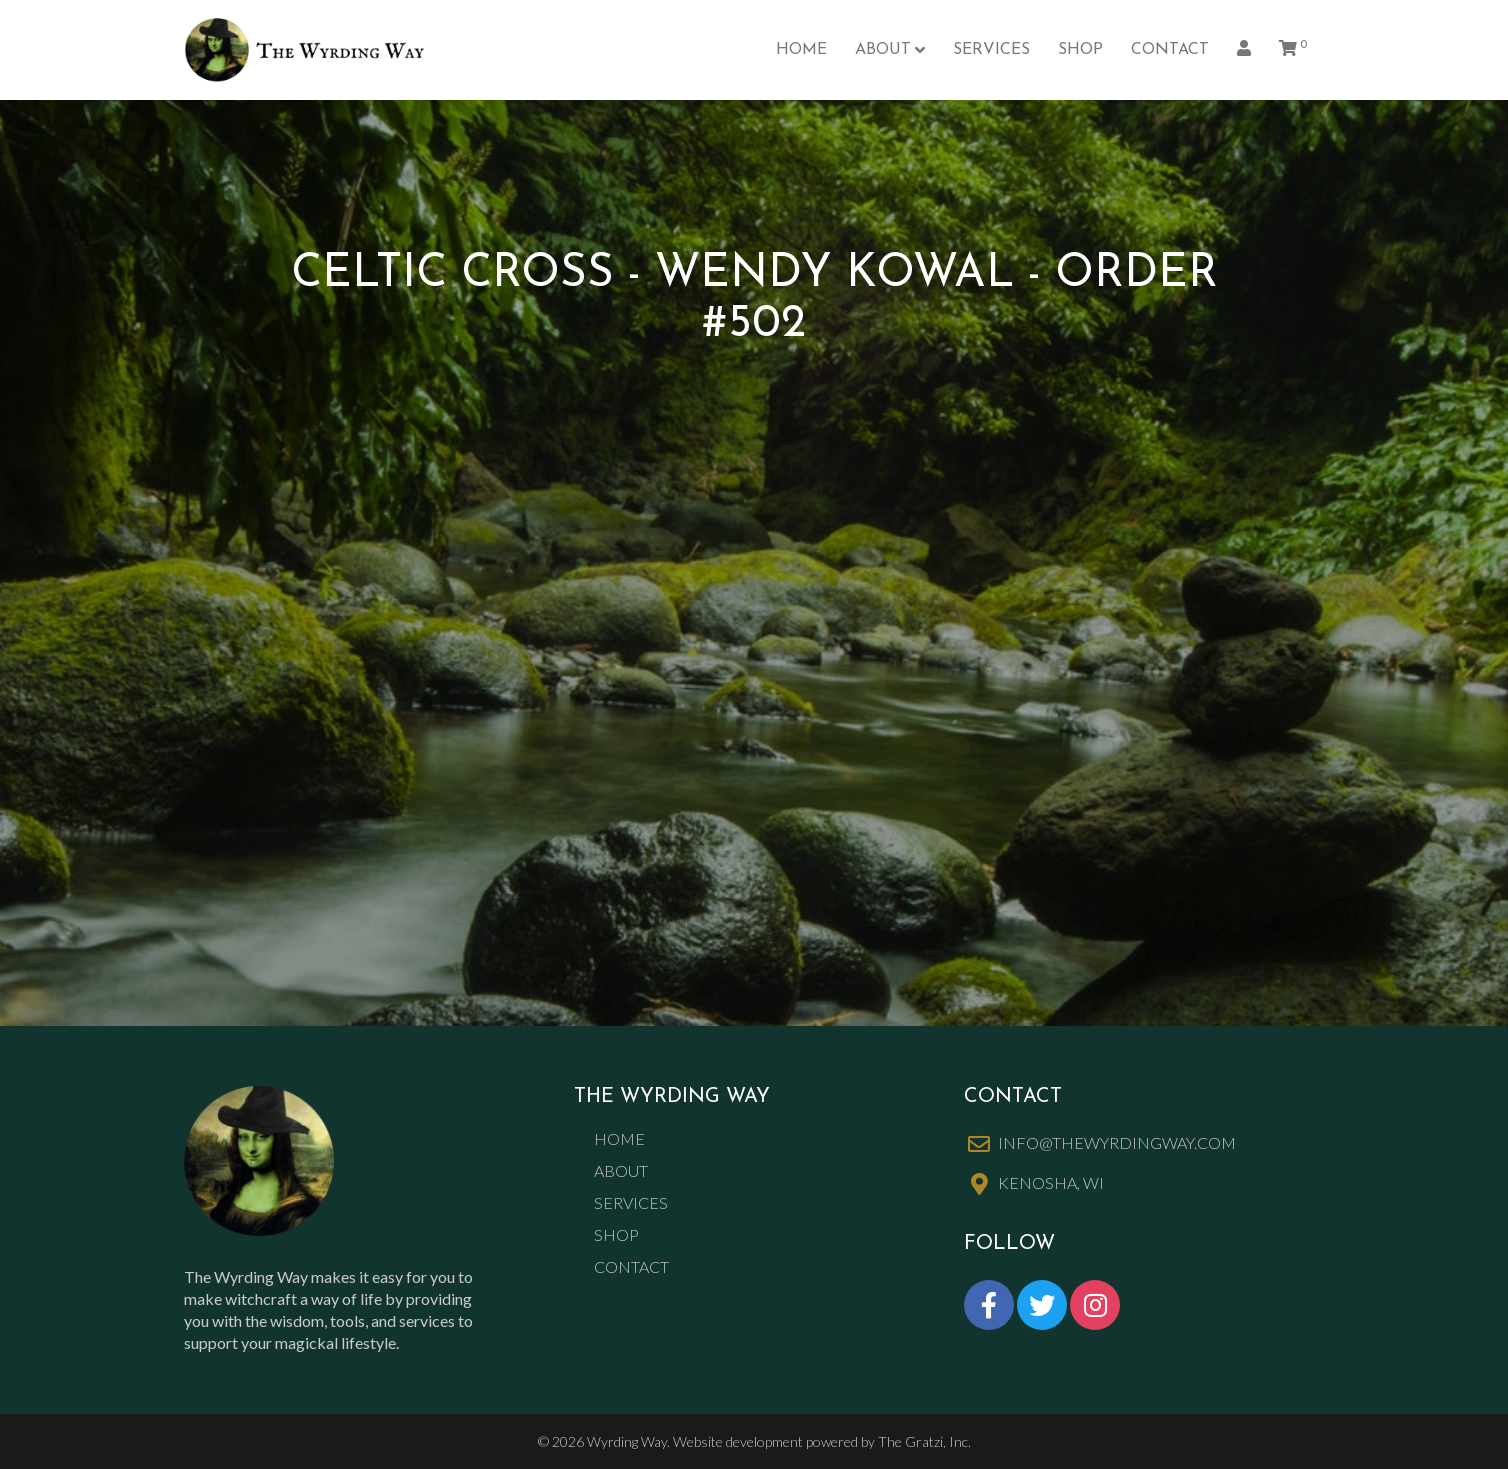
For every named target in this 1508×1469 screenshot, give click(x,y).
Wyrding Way (627, 1441)
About (883, 50)
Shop (1080, 50)
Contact (1170, 50)
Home (801, 50)
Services (991, 50)
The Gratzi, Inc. (924, 1441)
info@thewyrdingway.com (1117, 1142)
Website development (738, 1441)
